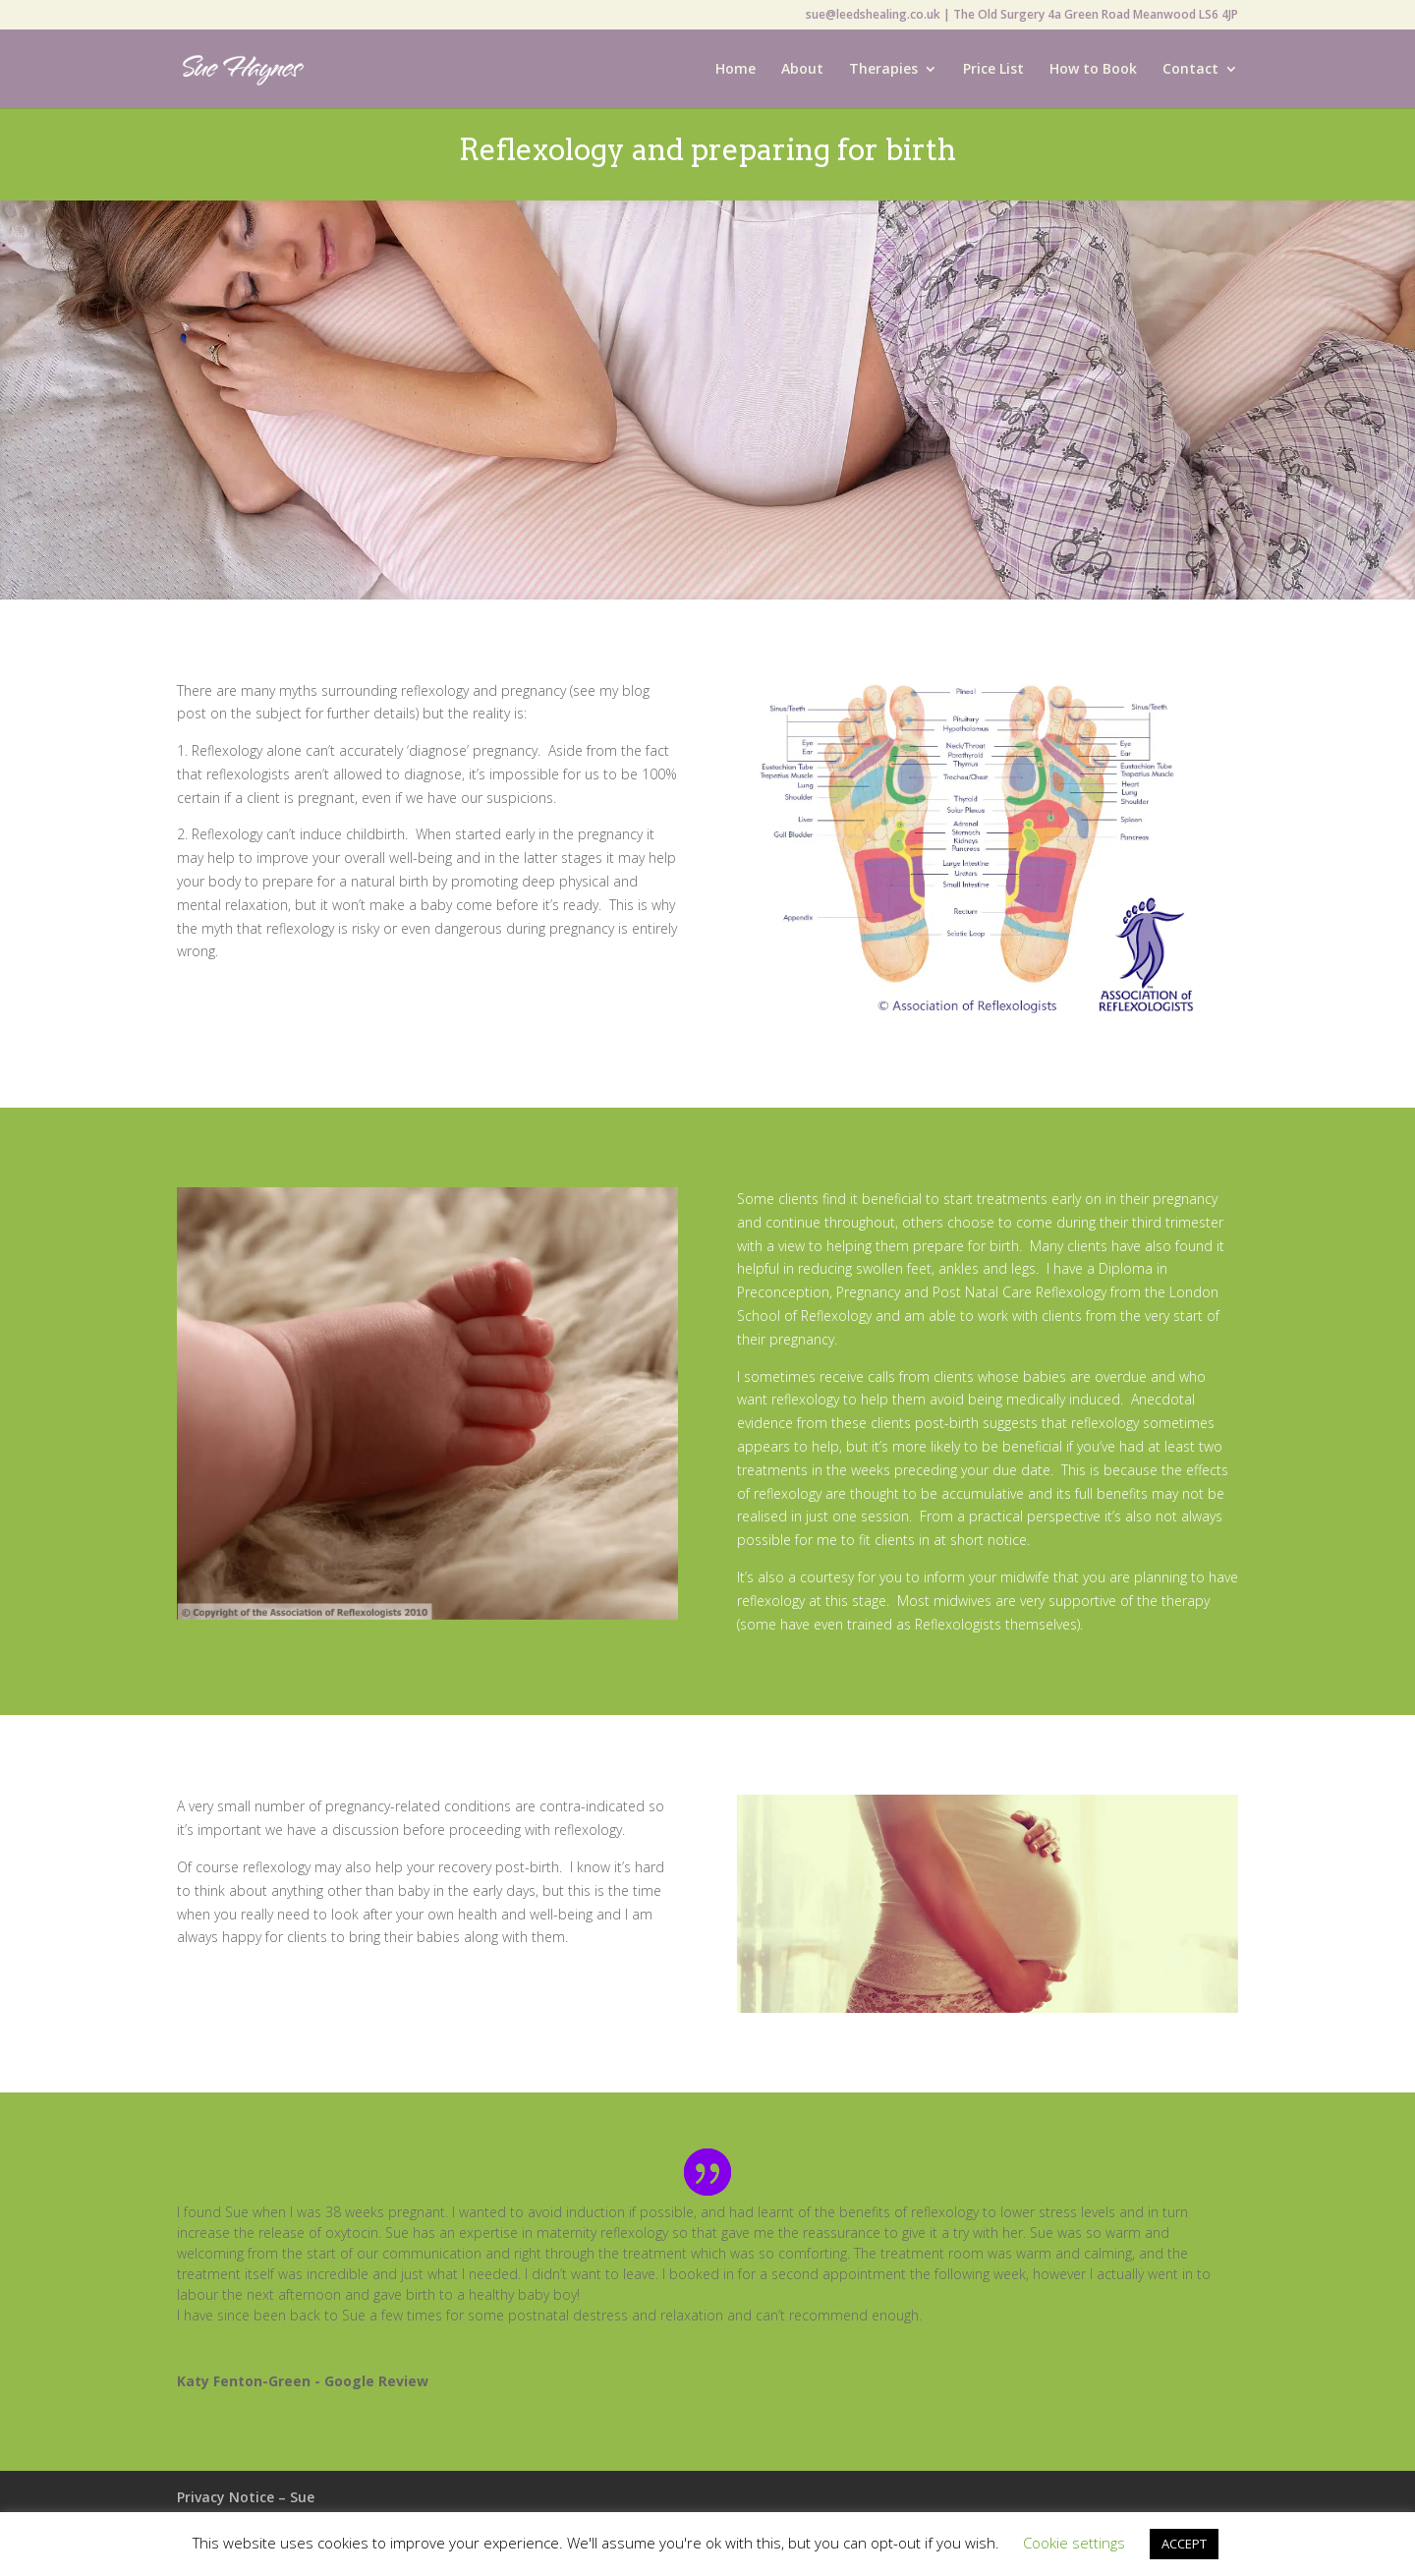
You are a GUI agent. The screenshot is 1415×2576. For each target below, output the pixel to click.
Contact (1190, 70)
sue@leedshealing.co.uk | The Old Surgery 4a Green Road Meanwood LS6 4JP (1022, 16)
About (802, 70)
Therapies (883, 70)
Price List (993, 70)
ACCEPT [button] (1184, 2543)
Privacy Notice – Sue (245, 2497)
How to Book (1093, 70)
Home (735, 70)
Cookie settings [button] (1074, 2542)
